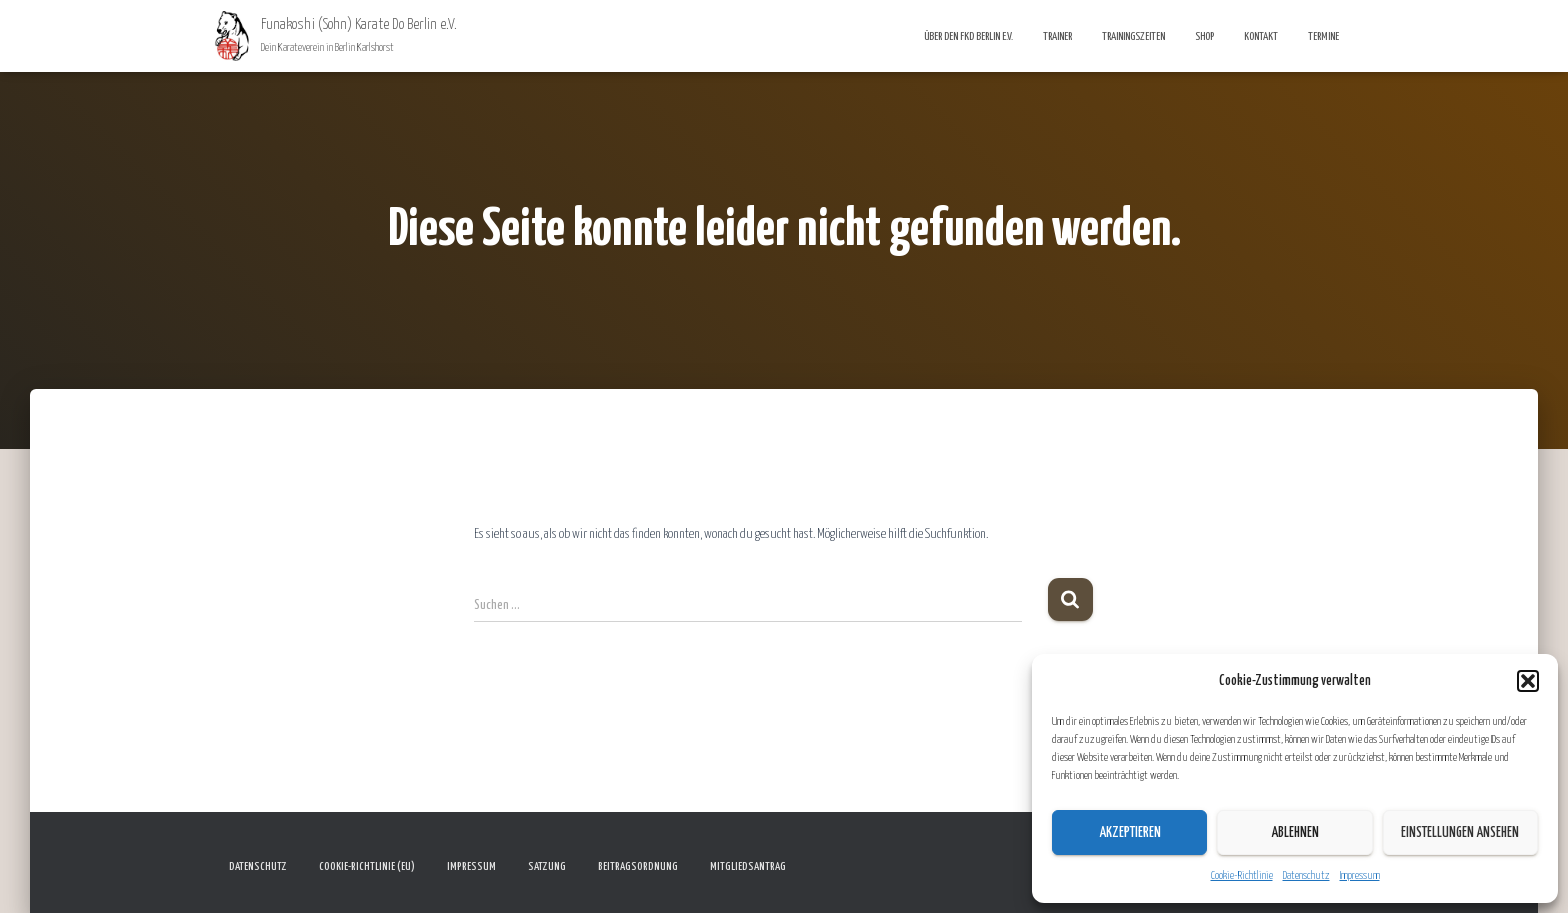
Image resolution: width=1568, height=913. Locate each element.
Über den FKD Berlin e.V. (968, 36)
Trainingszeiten (1133, 36)
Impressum (1360, 875)
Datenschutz (1306, 875)
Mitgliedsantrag (748, 866)
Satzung (547, 866)
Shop (1204, 36)
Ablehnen (1295, 833)
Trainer (1057, 36)
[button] (1528, 681)
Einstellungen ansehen (1460, 833)
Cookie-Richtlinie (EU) (367, 866)
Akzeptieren (1130, 833)
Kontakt (1261, 36)
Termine (1323, 36)
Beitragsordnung (638, 866)
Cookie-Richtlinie (1242, 875)
